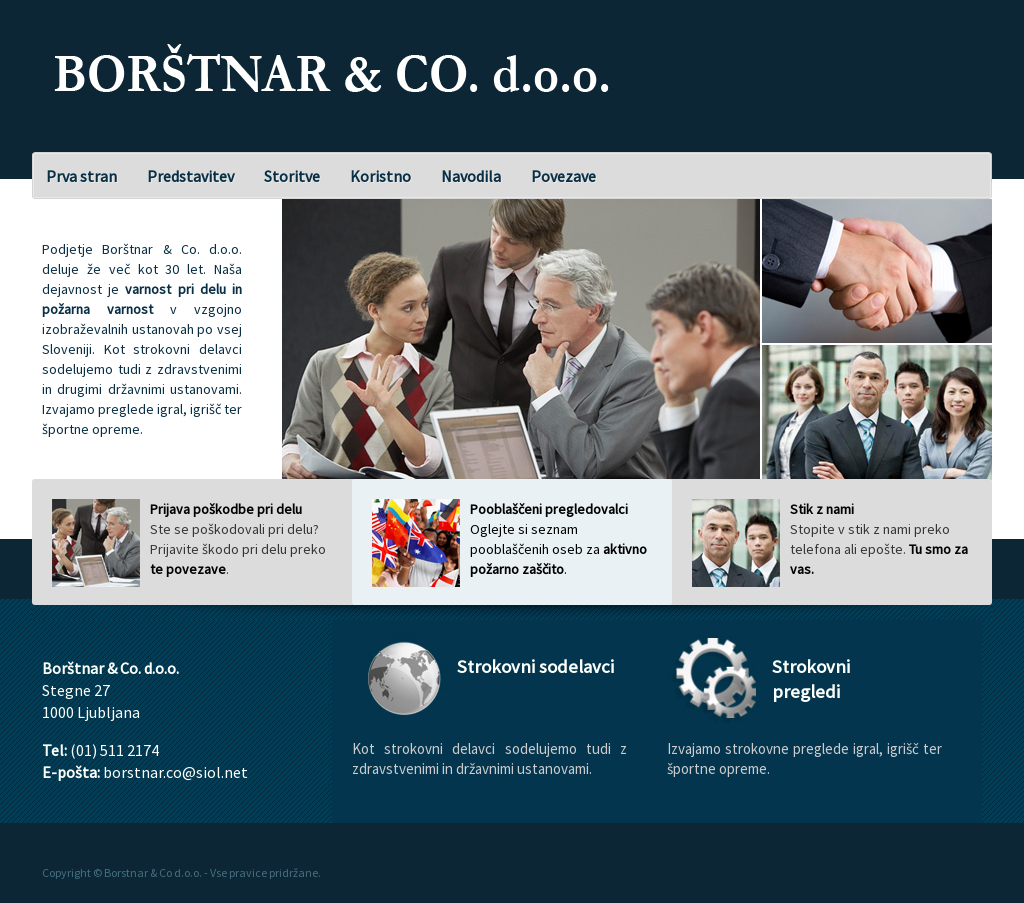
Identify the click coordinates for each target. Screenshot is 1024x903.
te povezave (188, 569)
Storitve (292, 176)
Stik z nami (822, 509)
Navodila (471, 176)
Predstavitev (190, 176)
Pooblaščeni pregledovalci (549, 509)
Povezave (563, 176)
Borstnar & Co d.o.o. (153, 872)
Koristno (380, 176)
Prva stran (81, 176)
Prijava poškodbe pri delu (226, 509)
